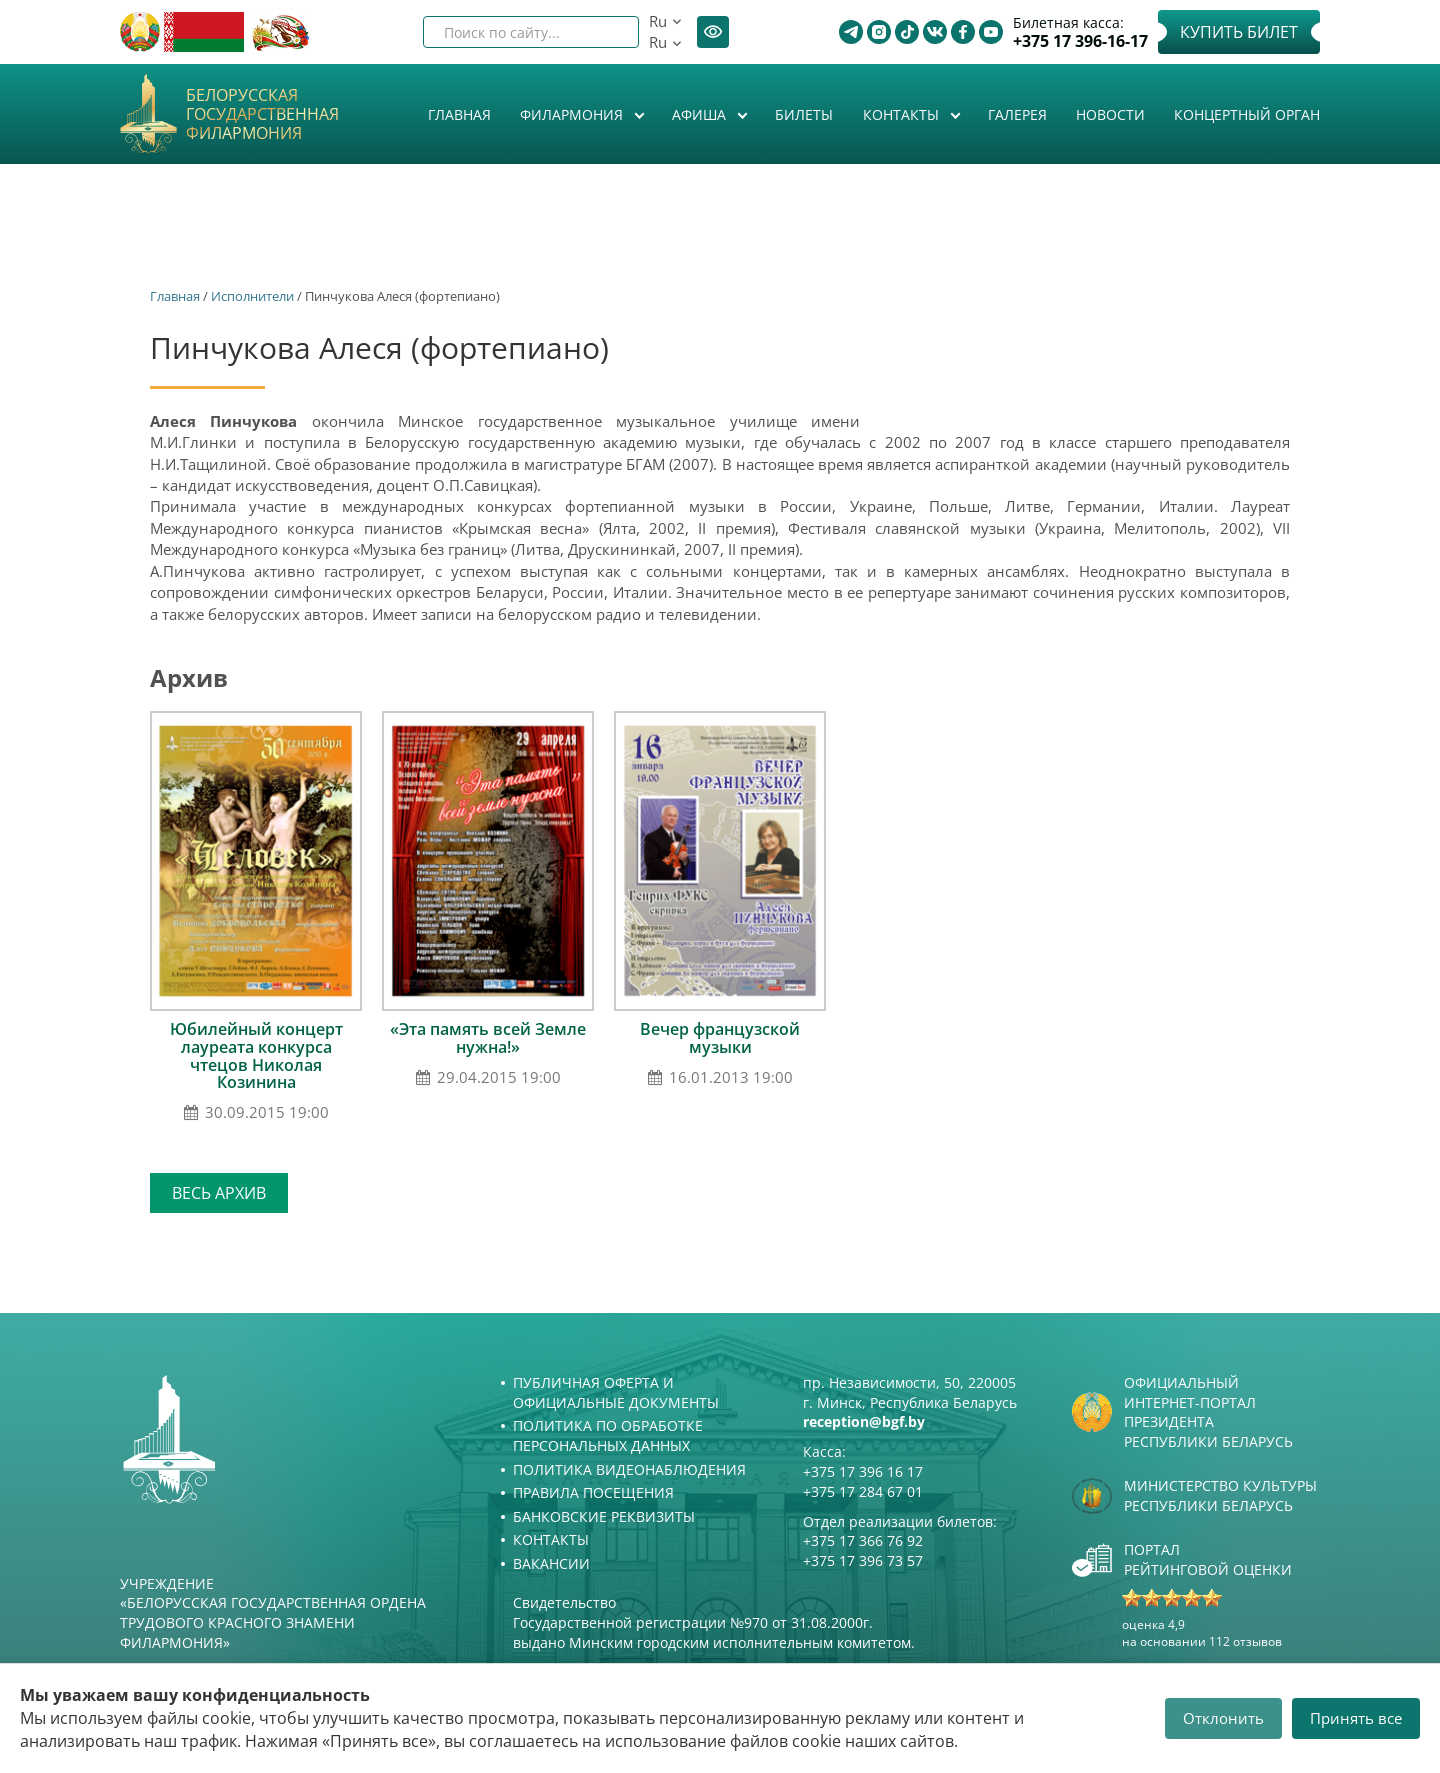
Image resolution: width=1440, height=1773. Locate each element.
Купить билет (1239, 32)
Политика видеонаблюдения (629, 1469)
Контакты (903, 114)
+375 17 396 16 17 (863, 1471)
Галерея (1017, 114)
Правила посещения (593, 1492)
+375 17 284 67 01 (863, 1491)
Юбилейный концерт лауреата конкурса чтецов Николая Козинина (256, 1055)
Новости (1110, 114)
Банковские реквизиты (604, 1516)
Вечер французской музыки (720, 1038)
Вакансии (551, 1563)
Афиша (701, 114)
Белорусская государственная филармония (262, 115)
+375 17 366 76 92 (863, 1540)
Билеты (804, 114)
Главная (459, 114)
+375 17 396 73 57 (863, 1560)
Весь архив (219, 1193)
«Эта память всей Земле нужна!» (488, 1038)
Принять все (1356, 1718)
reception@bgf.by (864, 1421)
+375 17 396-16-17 (1080, 41)
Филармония (573, 114)
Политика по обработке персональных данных (608, 1435)
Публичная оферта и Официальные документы (616, 1392)
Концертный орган (1247, 114)
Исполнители (252, 296)
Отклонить (1223, 1718)
